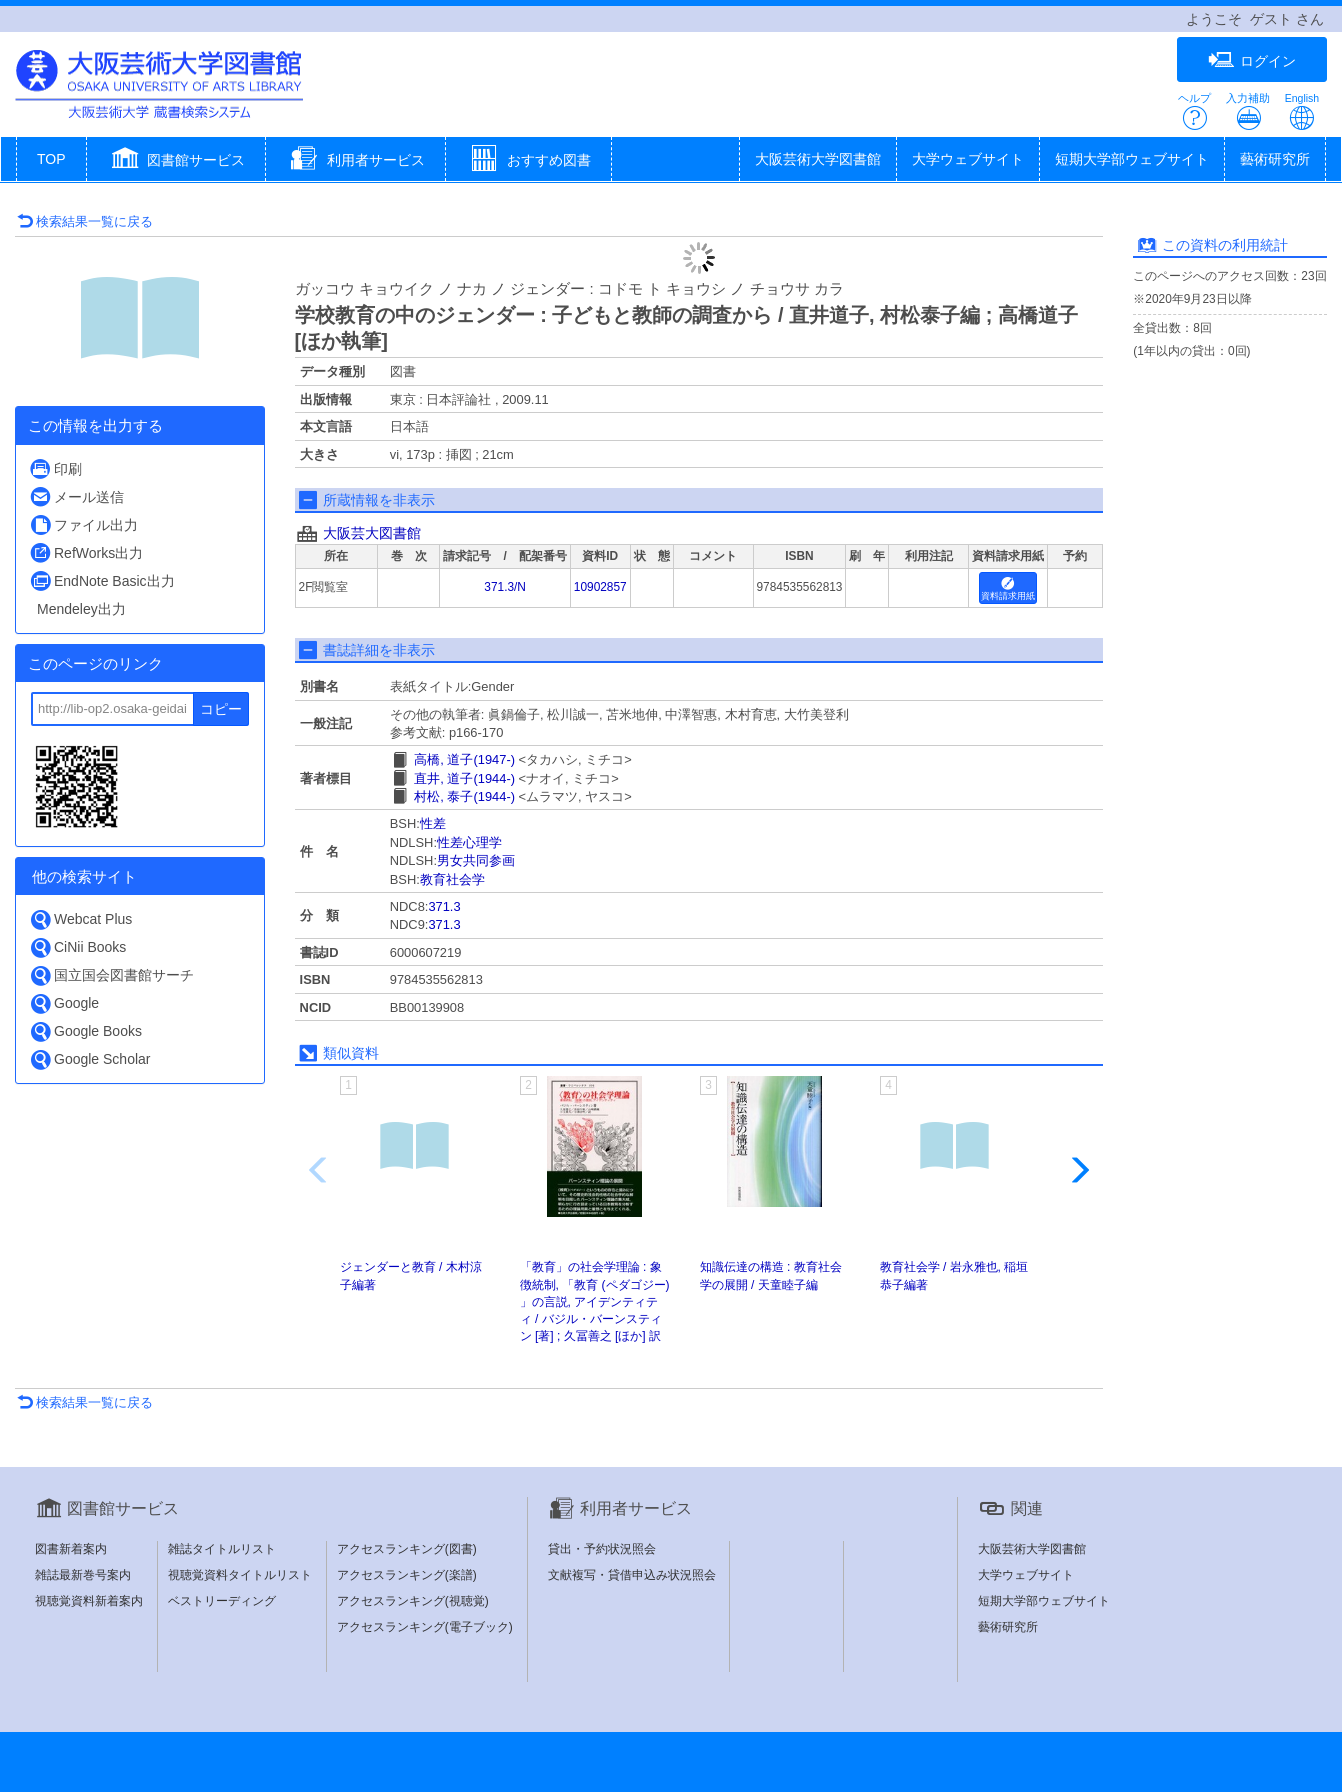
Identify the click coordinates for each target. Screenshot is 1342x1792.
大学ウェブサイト (968, 159)
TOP (51, 159)
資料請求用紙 (1008, 589)
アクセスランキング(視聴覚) (413, 1601)
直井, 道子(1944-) (464, 778)
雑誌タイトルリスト (222, 1549)
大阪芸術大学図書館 (818, 159)
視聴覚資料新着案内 (89, 1601)
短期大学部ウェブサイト (1132, 159)
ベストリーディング (222, 1601)
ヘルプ (1194, 111)
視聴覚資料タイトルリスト (240, 1575)
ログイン (1252, 60)
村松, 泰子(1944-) (464, 796)
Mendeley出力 (81, 609)
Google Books (85, 1031)
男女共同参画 (476, 860)
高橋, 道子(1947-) (464, 759)
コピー (221, 709)
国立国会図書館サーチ (111, 975)
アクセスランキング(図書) (407, 1549)
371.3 (444, 906)
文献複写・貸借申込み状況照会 (632, 1575)
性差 (433, 823)
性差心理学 (469, 842)
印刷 (55, 468)
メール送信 (76, 496)
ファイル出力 (83, 524)
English (1302, 111)
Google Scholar (90, 1059)
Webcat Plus (80, 919)
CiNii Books (77, 947)
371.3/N (505, 587)
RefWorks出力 (86, 552)
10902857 (600, 587)
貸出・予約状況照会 (602, 1549)
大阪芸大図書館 (372, 533)
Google (64, 1003)
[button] (176, 161)
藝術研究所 (1275, 159)
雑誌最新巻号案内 (83, 1575)
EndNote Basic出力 (102, 580)
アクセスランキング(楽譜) (407, 1575)
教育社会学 (452, 879)
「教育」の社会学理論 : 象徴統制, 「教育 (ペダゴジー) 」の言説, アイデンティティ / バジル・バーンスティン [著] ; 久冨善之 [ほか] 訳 (595, 1301)
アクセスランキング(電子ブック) (425, 1627)
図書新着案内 (71, 1549)
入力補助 (1248, 111)
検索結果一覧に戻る (85, 221)
